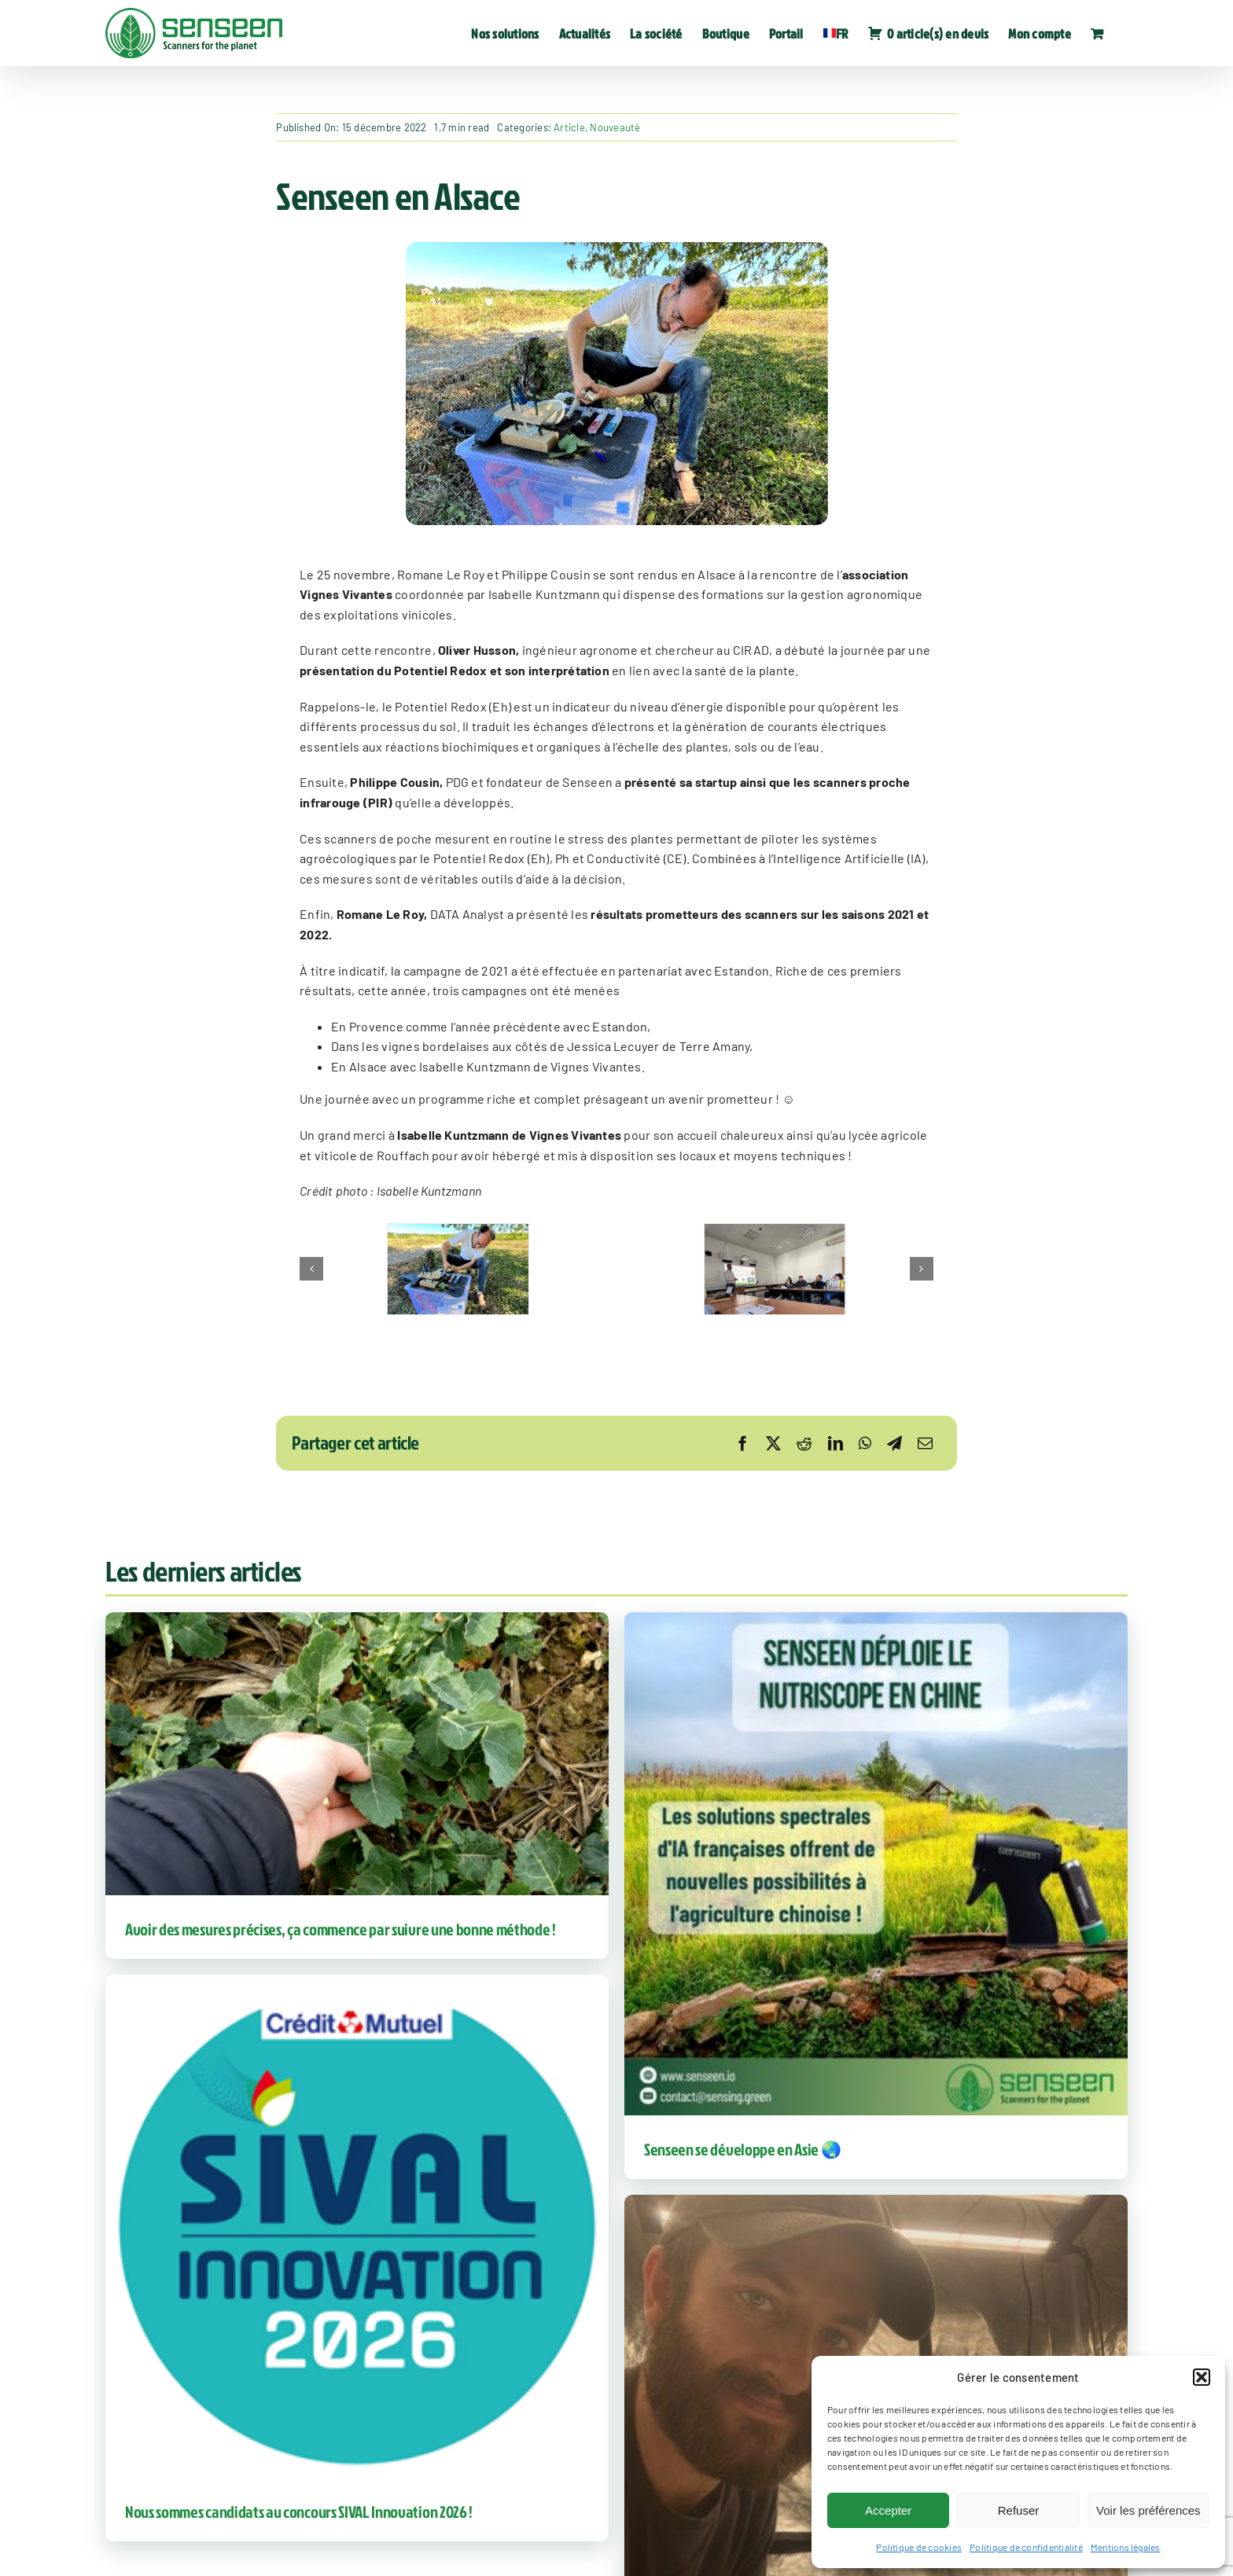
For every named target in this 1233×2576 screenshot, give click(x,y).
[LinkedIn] (835, 1442)
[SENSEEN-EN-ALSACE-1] (458, 1269)
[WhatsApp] (865, 1442)
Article (569, 127)
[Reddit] (804, 1442)
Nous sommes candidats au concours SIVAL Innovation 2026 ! (299, 2511)
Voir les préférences (1148, 2510)
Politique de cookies (919, 2546)
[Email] (925, 1442)
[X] (773, 1442)
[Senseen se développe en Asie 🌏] (876, 1863)
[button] (1201, 2377)
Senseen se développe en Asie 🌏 (742, 2149)
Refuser (1019, 2510)
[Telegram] (894, 1442)
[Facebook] (742, 1442)
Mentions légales (1126, 2546)
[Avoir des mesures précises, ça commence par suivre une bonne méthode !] (357, 1753)
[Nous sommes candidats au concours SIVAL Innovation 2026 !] (357, 2226)
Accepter (888, 2510)
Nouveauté (615, 127)
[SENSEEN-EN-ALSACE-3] (775, 1269)
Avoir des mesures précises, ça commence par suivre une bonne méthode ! (340, 1929)
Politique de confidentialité (1026, 2546)
